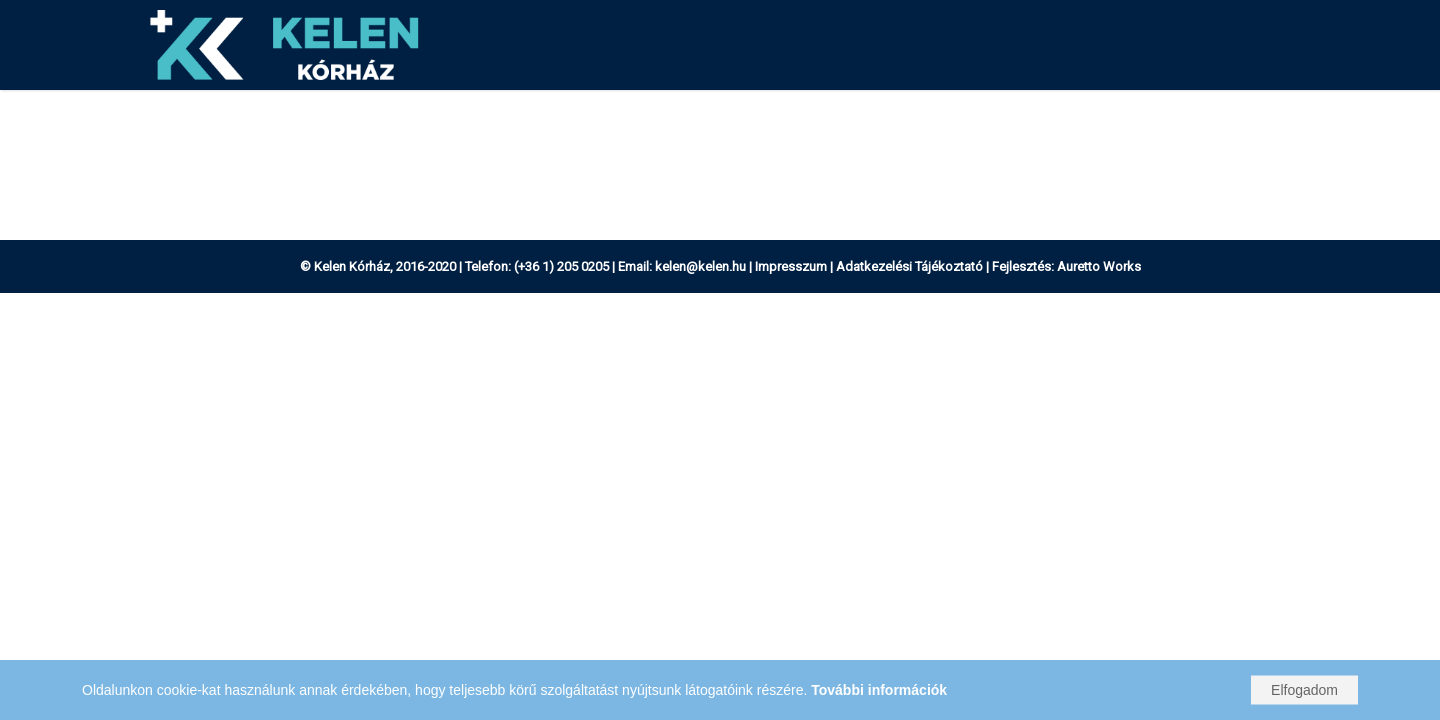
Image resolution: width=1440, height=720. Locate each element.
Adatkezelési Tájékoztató (909, 266)
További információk (879, 690)
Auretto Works (1099, 266)
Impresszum (791, 266)
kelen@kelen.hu (700, 266)
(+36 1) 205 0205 (561, 266)
